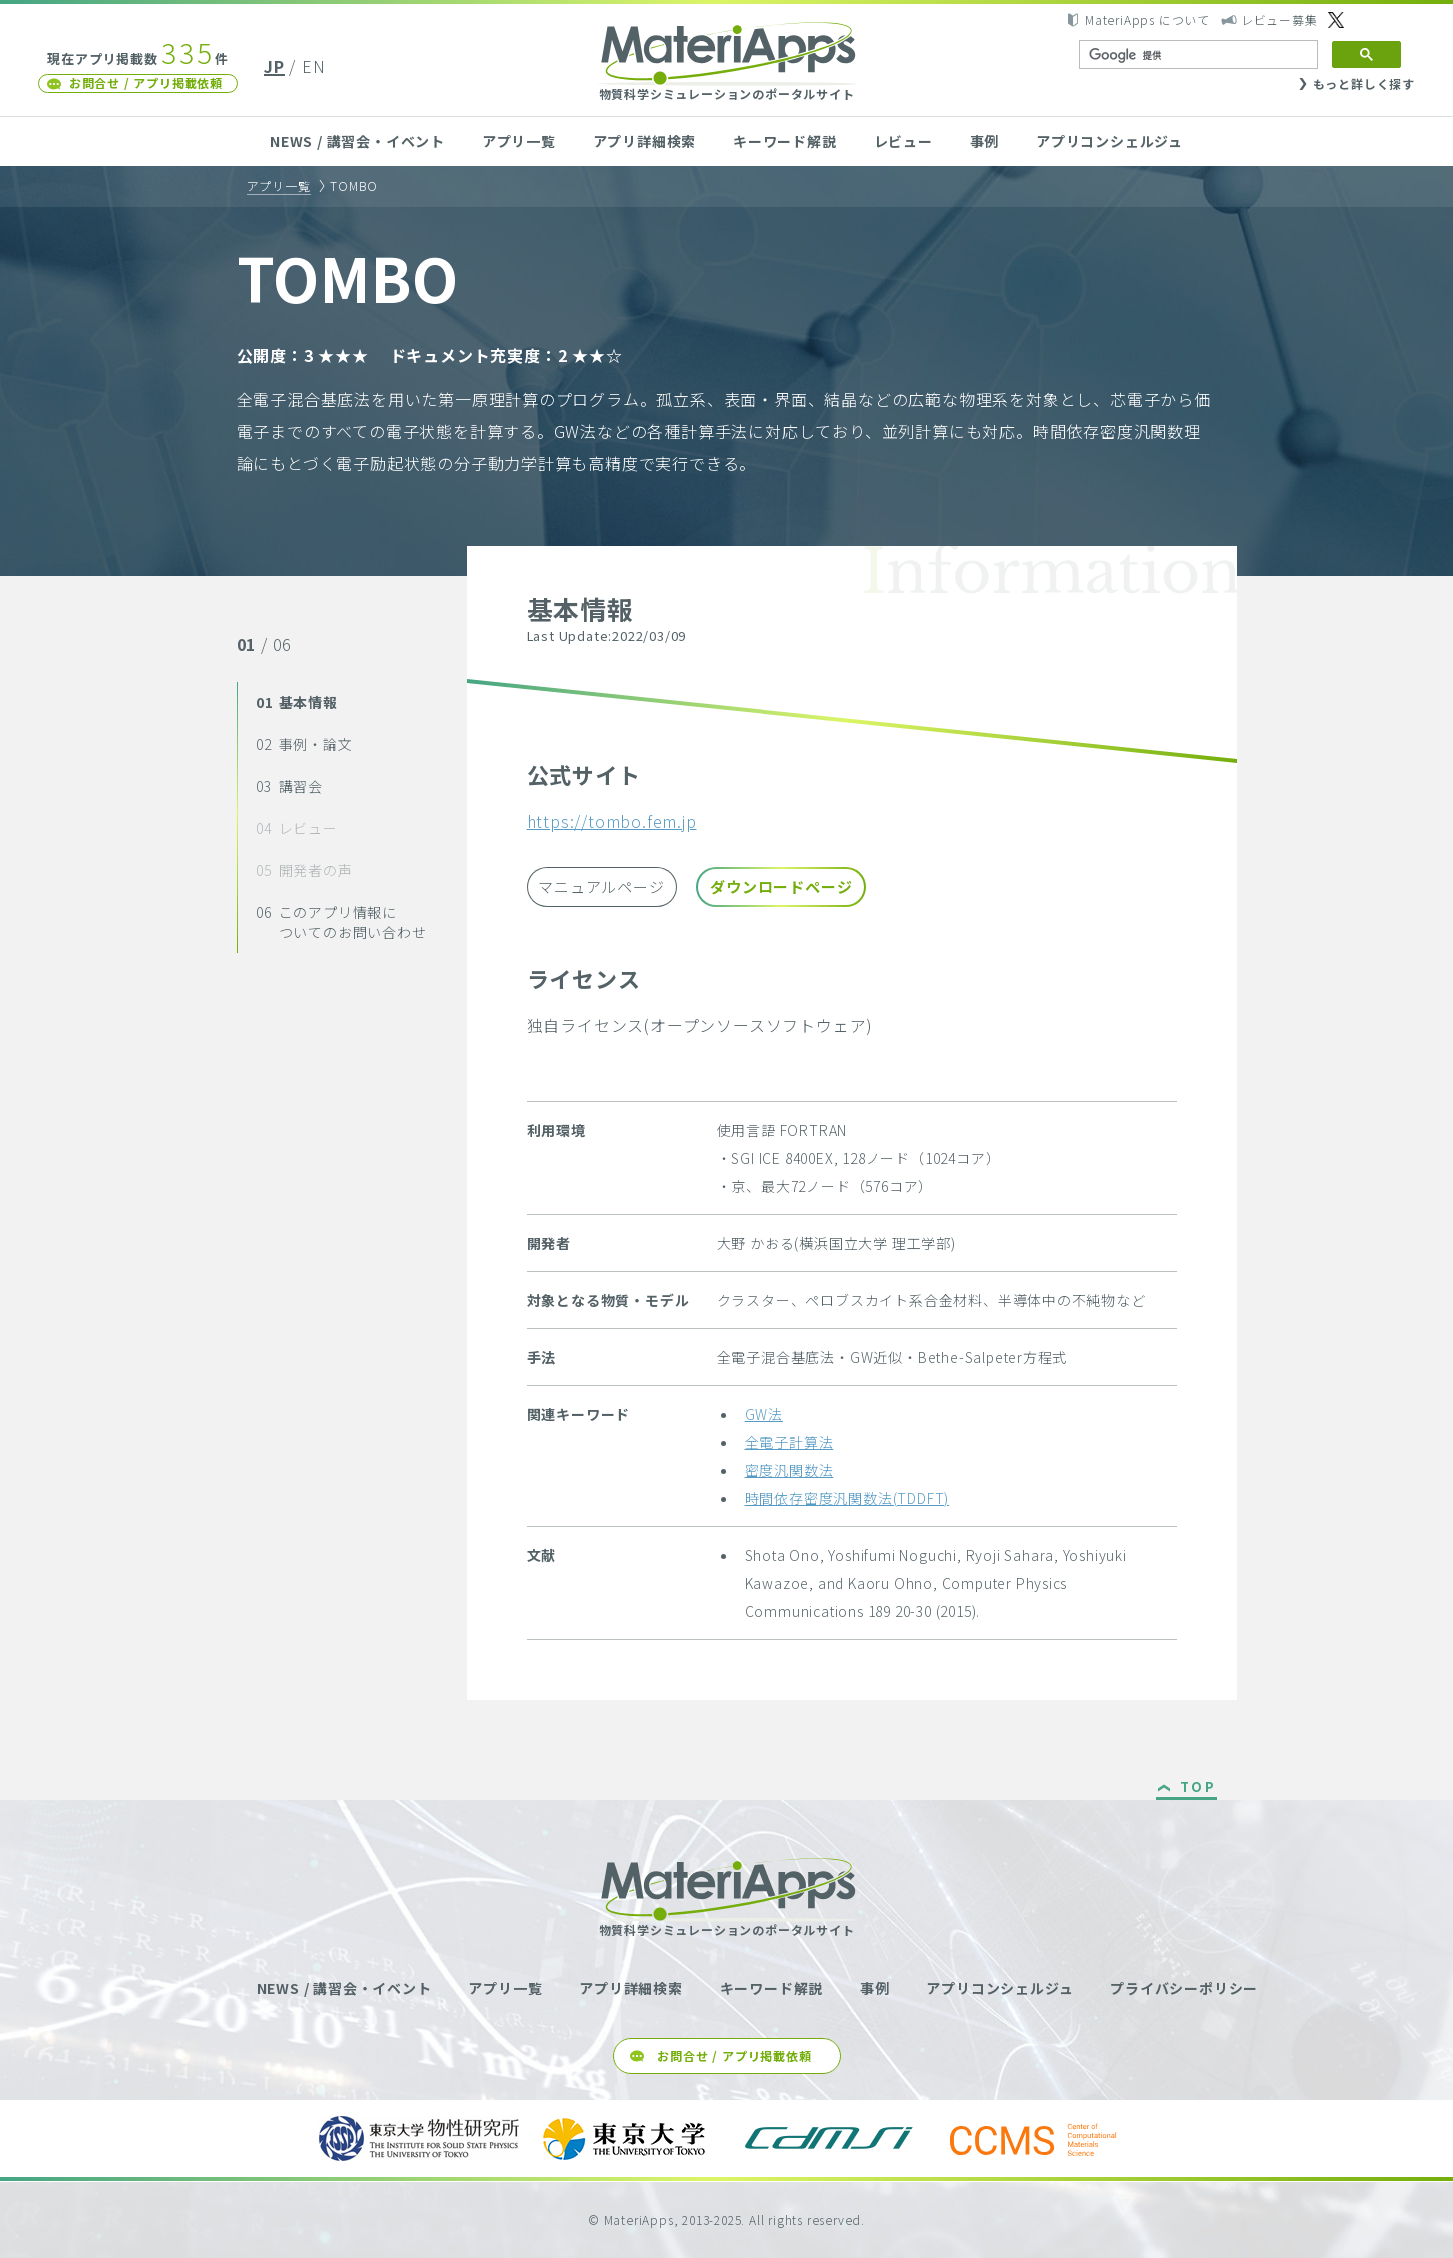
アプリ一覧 (519, 141)
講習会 (289, 786)
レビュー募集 (1279, 19)
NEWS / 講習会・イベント (357, 141)
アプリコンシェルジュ (1109, 141)
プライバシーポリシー (1184, 1988)
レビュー (903, 141)
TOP (1198, 1788)
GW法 (764, 1414)
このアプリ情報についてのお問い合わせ (341, 922)
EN (314, 66)
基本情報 (297, 702)
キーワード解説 (785, 141)
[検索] (1196, 55)
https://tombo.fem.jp (612, 821)
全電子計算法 (789, 1442)
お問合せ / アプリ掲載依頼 (146, 82)
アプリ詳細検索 (645, 141)
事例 (985, 141)
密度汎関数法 (789, 1470)
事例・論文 (304, 744)
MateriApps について (1147, 19)
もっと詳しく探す (1364, 83)
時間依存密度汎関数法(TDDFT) (847, 1498)
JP (274, 66)
